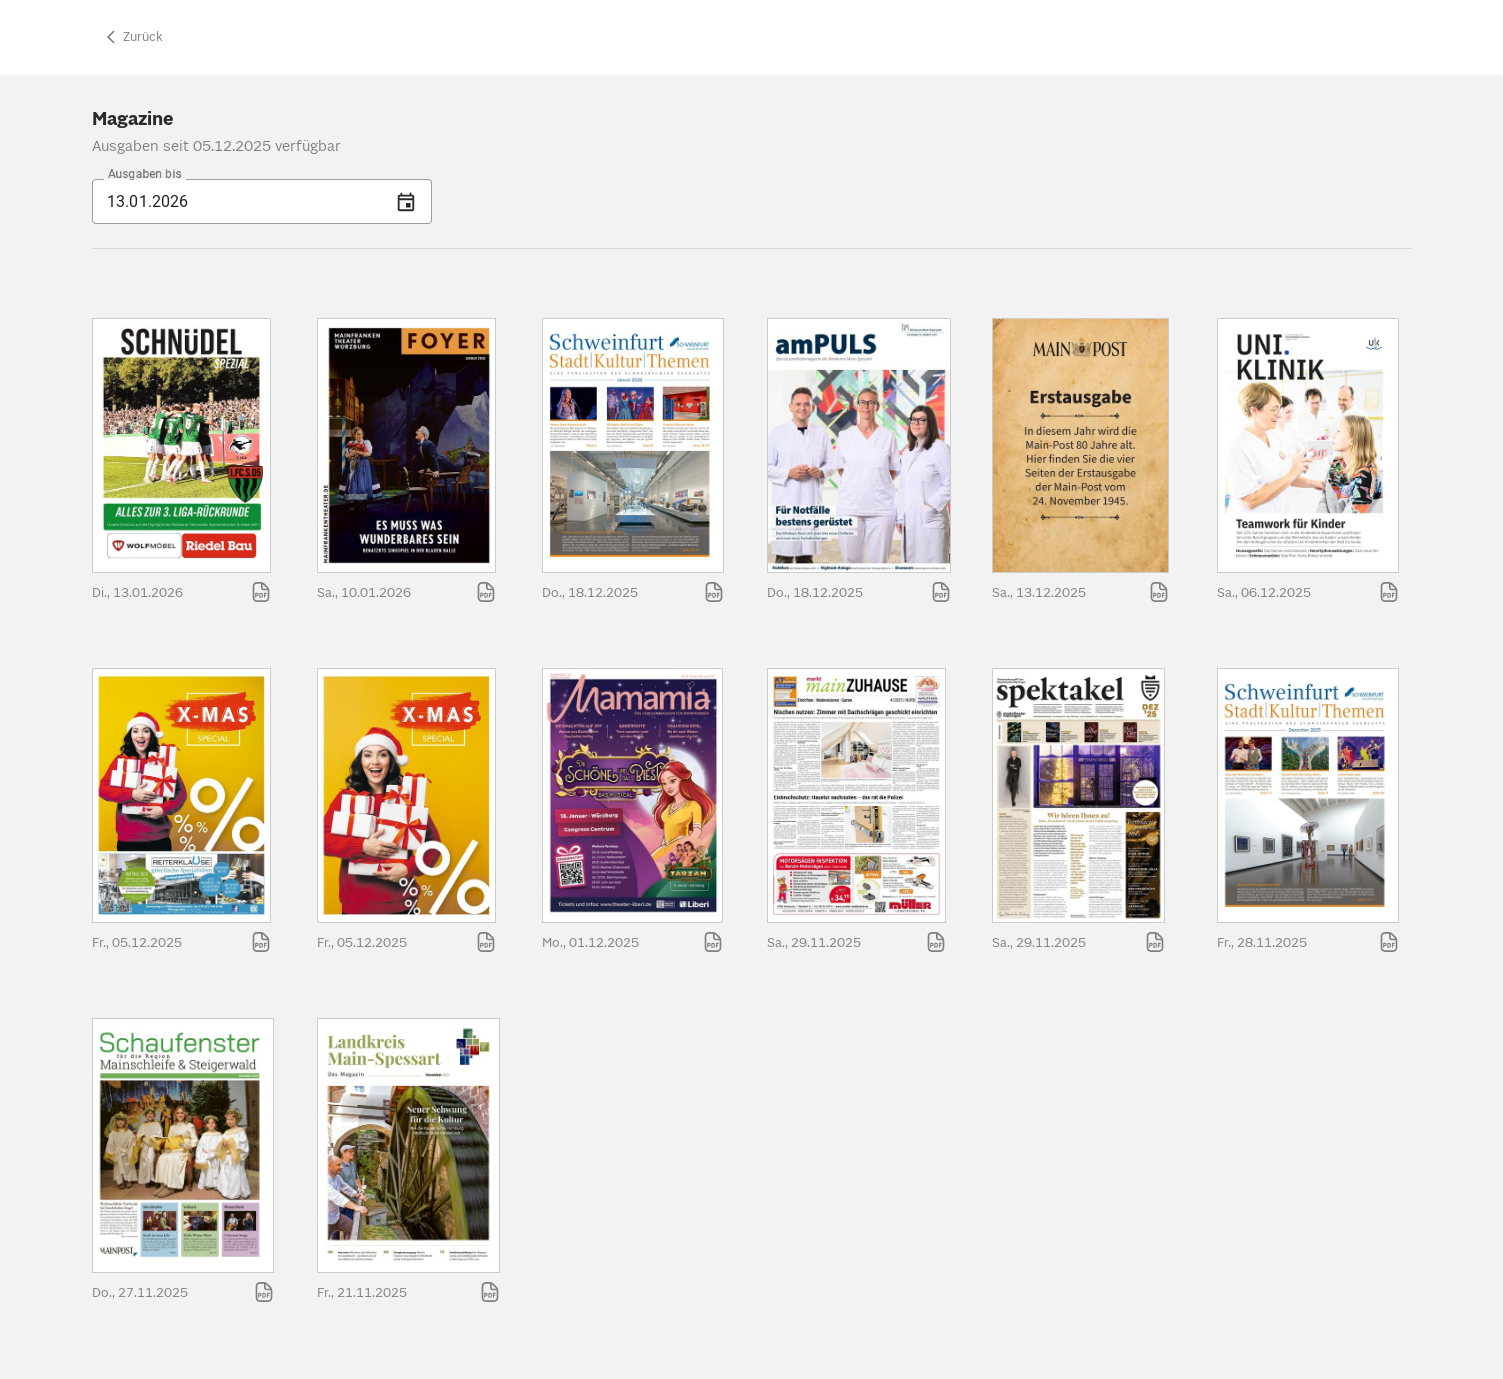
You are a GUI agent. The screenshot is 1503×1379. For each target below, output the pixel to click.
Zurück (132, 37)
